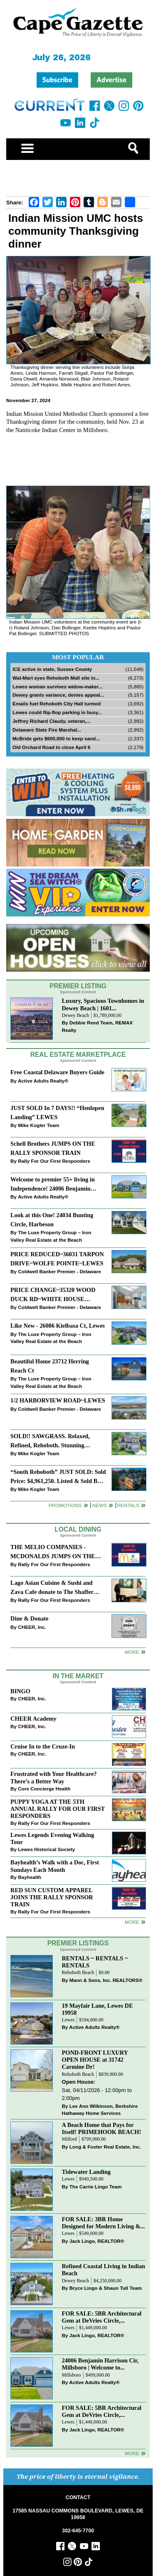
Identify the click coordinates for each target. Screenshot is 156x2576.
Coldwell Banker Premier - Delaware (59, 1271)
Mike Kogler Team (38, 1125)
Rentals (128, 1505)
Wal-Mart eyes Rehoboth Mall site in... (55, 677)
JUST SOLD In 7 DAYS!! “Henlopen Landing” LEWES (57, 1112)
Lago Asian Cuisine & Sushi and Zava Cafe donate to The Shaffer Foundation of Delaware (51, 1587)
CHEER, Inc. (32, 1627)
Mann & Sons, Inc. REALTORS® (106, 1980)
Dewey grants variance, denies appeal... (58, 694)
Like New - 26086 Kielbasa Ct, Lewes (57, 1325)
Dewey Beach (75, 1015)
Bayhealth (29, 1877)
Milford (69, 2139)
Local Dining (77, 1529)
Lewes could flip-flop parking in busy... (57, 712)
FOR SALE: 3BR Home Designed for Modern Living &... (103, 2223)
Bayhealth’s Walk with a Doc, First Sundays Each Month (54, 1866)
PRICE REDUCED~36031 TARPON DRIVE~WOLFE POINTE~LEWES (57, 1258)
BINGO (20, 1691)
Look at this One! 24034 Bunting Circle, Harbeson (51, 1219)
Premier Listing (78, 986)
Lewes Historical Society (46, 1849)
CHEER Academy (33, 1718)
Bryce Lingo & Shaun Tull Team (105, 2288)
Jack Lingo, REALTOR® (96, 2241)
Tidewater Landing (86, 2171)
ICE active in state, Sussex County (52, 669)
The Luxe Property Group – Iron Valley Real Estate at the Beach (50, 1236)
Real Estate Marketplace (78, 1054)
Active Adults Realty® (43, 1080)
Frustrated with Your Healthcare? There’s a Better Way (53, 1777)
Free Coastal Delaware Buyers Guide (57, 1072)
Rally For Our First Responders (54, 1161)
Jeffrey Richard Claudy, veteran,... (51, 721)
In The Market (77, 1676)
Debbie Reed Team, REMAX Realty (97, 1026)
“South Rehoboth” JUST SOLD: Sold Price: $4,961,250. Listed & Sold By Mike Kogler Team (58, 1477)
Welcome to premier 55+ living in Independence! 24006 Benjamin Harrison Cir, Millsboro (52, 1184)
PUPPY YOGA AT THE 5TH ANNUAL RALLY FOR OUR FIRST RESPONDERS (57, 1808)
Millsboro (71, 2375)
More (132, 1652)
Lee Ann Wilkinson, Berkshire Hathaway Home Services (100, 2109)
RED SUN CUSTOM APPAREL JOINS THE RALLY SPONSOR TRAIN (51, 1897)
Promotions (65, 1505)
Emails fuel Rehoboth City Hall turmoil (56, 703)
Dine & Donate (29, 1618)
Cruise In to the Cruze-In (42, 1746)
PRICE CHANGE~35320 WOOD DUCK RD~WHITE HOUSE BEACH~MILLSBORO (52, 1295)
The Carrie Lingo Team (95, 2186)
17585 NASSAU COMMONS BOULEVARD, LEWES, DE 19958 (78, 2514)
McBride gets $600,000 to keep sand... (56, 738)
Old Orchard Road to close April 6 (51, 747)
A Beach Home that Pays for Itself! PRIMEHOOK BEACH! (101, 2128)
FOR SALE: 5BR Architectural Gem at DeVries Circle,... (102, 2317)
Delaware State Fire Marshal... (46, 729)
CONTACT (78, 2497)
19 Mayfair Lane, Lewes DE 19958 (97, 2009)
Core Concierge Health (44, 1788)
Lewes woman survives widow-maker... (57, 686)
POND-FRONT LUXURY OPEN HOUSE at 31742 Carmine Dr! (95, 2059)
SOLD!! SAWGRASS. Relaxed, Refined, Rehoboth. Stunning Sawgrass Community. (50, 1441)
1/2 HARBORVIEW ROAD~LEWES (57, 1400)
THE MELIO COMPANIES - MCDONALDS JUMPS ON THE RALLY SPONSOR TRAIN (52, 1552)
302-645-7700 (78, 2531)
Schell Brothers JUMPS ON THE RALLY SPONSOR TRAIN (52, 1148)
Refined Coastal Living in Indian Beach (103, 2269)
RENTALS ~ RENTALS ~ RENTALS (95, 1962)
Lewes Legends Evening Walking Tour (52, 1838)
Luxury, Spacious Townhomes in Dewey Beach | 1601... (103, 1004)
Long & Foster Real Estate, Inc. (105, 2146)
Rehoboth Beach (78, 1972)
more (132, 1922)
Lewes (68, 2020)
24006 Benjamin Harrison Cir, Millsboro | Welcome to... (100, 2364)
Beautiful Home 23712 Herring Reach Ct (49, 1365)
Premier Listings (78, 1943)
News (99, 1505)
